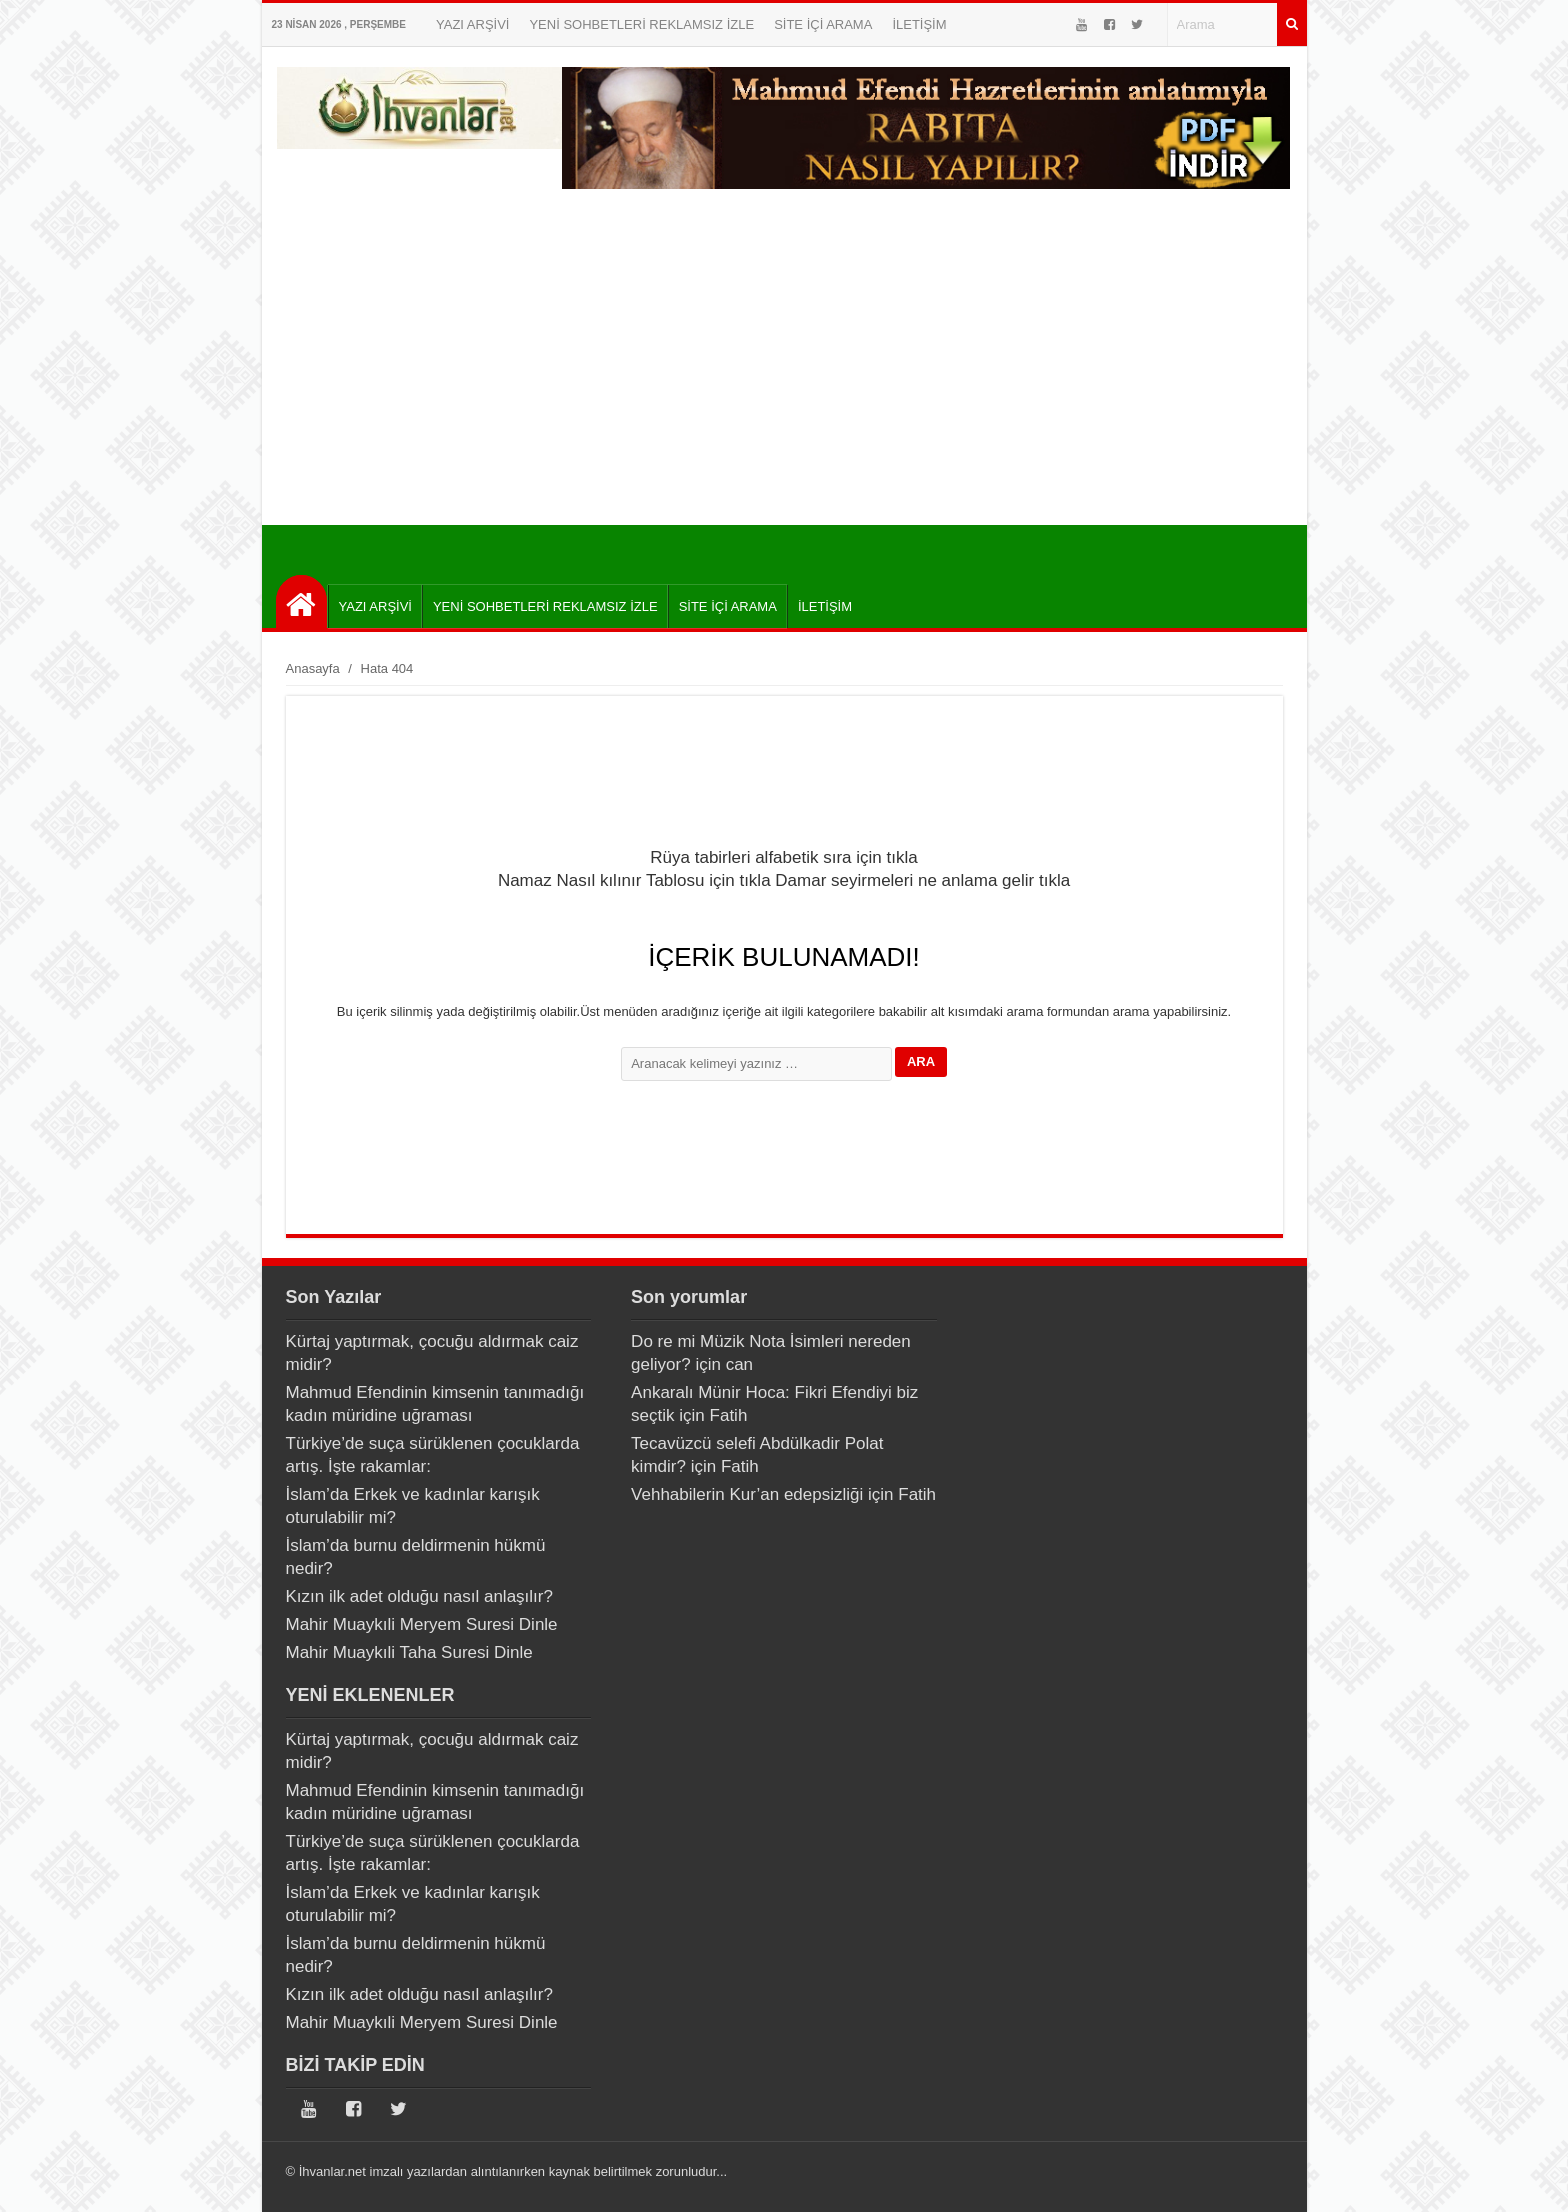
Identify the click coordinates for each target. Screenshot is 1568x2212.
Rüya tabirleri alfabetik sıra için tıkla (783, 857)
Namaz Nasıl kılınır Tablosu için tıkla (634, 880)
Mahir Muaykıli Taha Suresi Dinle (409, 1652)
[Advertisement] (784, 355)
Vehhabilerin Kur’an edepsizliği (747, 1494)
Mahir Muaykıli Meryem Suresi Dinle (422, 1624)
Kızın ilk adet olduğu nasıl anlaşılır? (419, 1596)
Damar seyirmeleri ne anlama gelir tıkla (922, 880)
